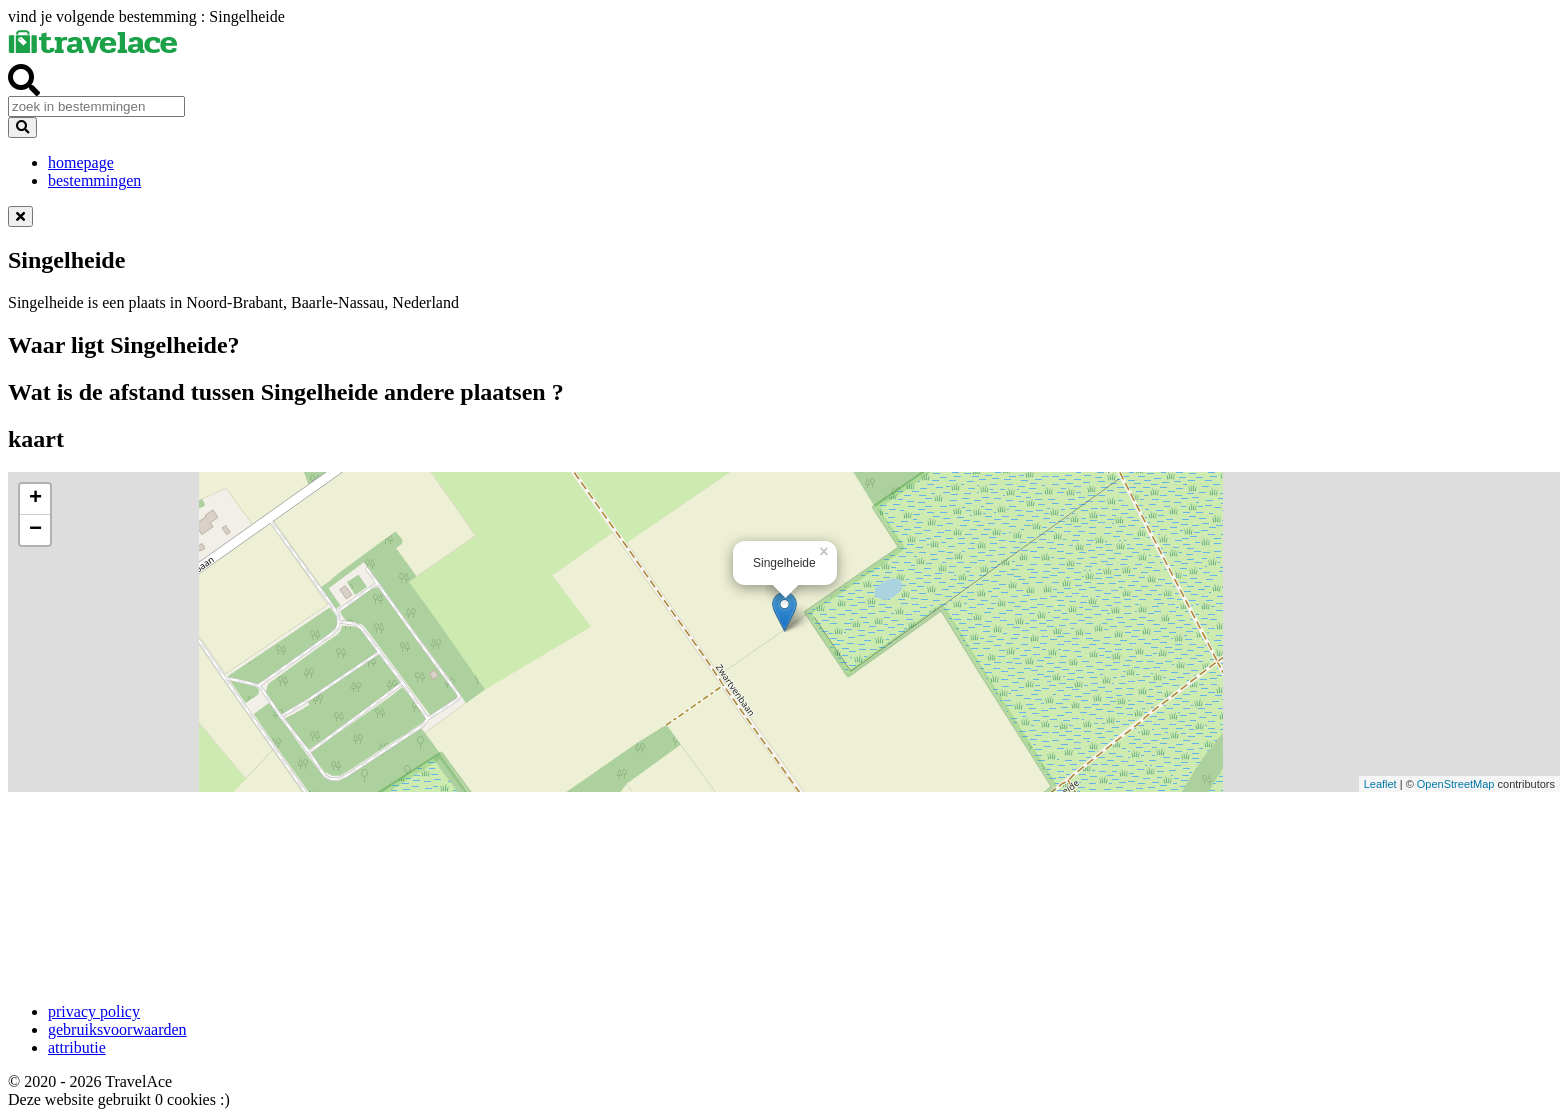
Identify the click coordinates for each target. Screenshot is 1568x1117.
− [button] (35, 530)
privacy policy (94, 1011)
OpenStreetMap (1456, 784)
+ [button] (35, 499)
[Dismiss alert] (20, 216)
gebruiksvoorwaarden (117, 1029)
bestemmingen (94, 180)
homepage (81, 162)
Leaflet (1380, 784)
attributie (77, 1047)
